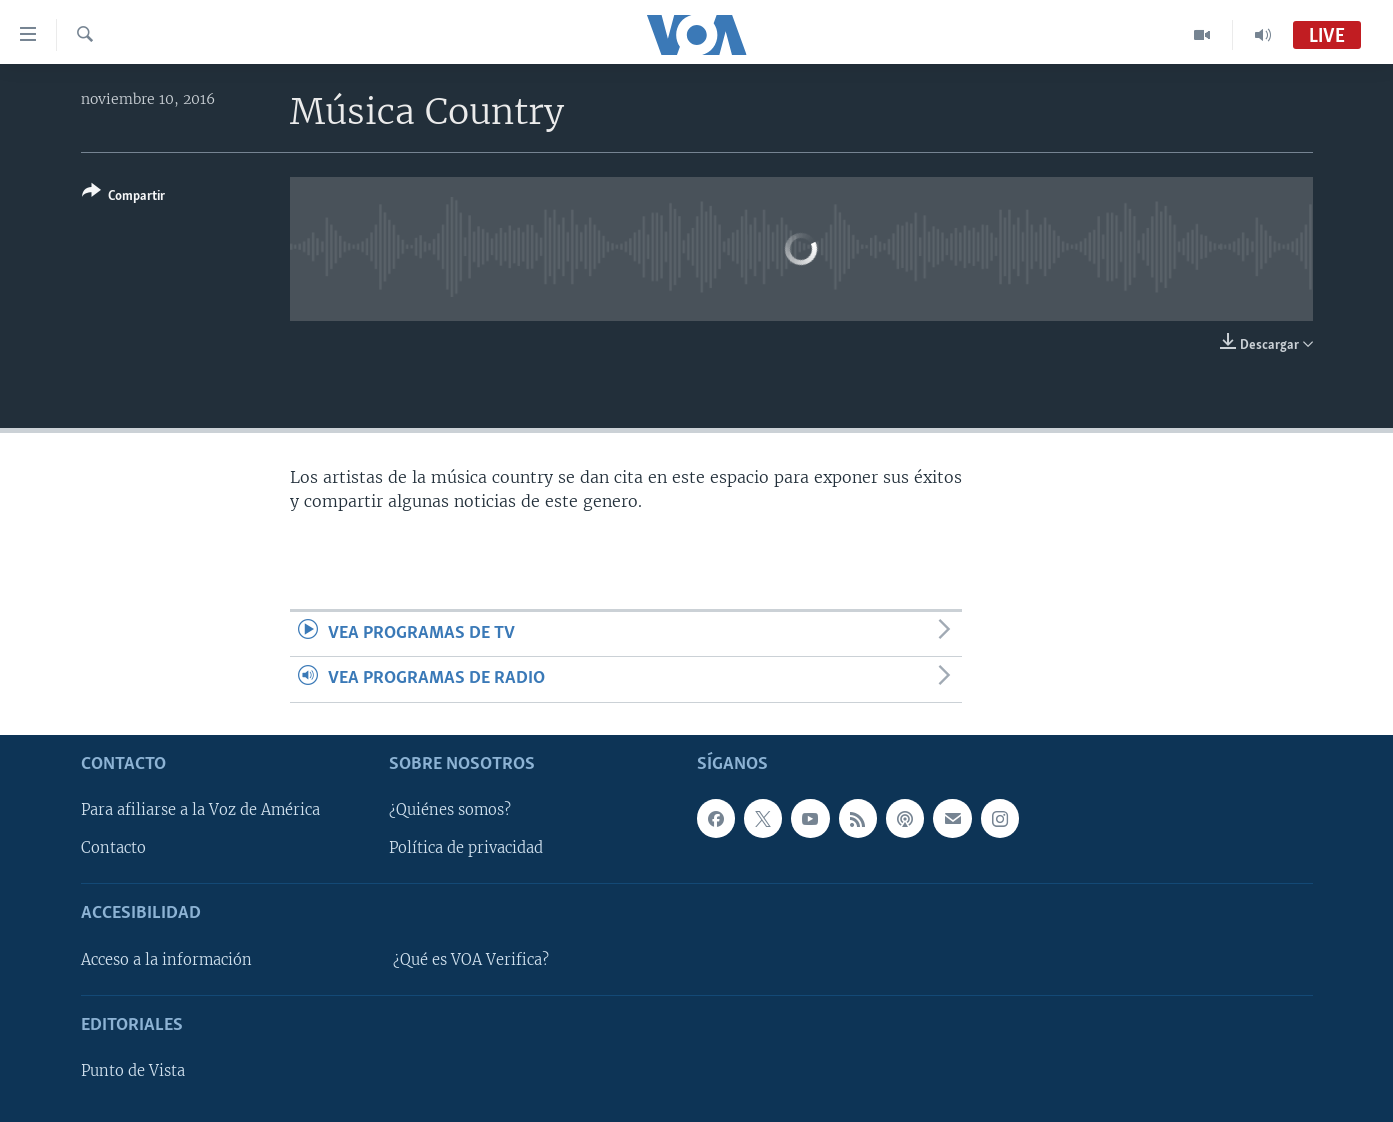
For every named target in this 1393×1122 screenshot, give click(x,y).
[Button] (123, 197)
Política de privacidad (466, 848)
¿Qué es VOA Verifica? (471, 959)
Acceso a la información (166, 959)
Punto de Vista (133, 1071)
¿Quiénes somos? (450, 810)
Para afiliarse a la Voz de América (200, 810)
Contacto (113, 848)
